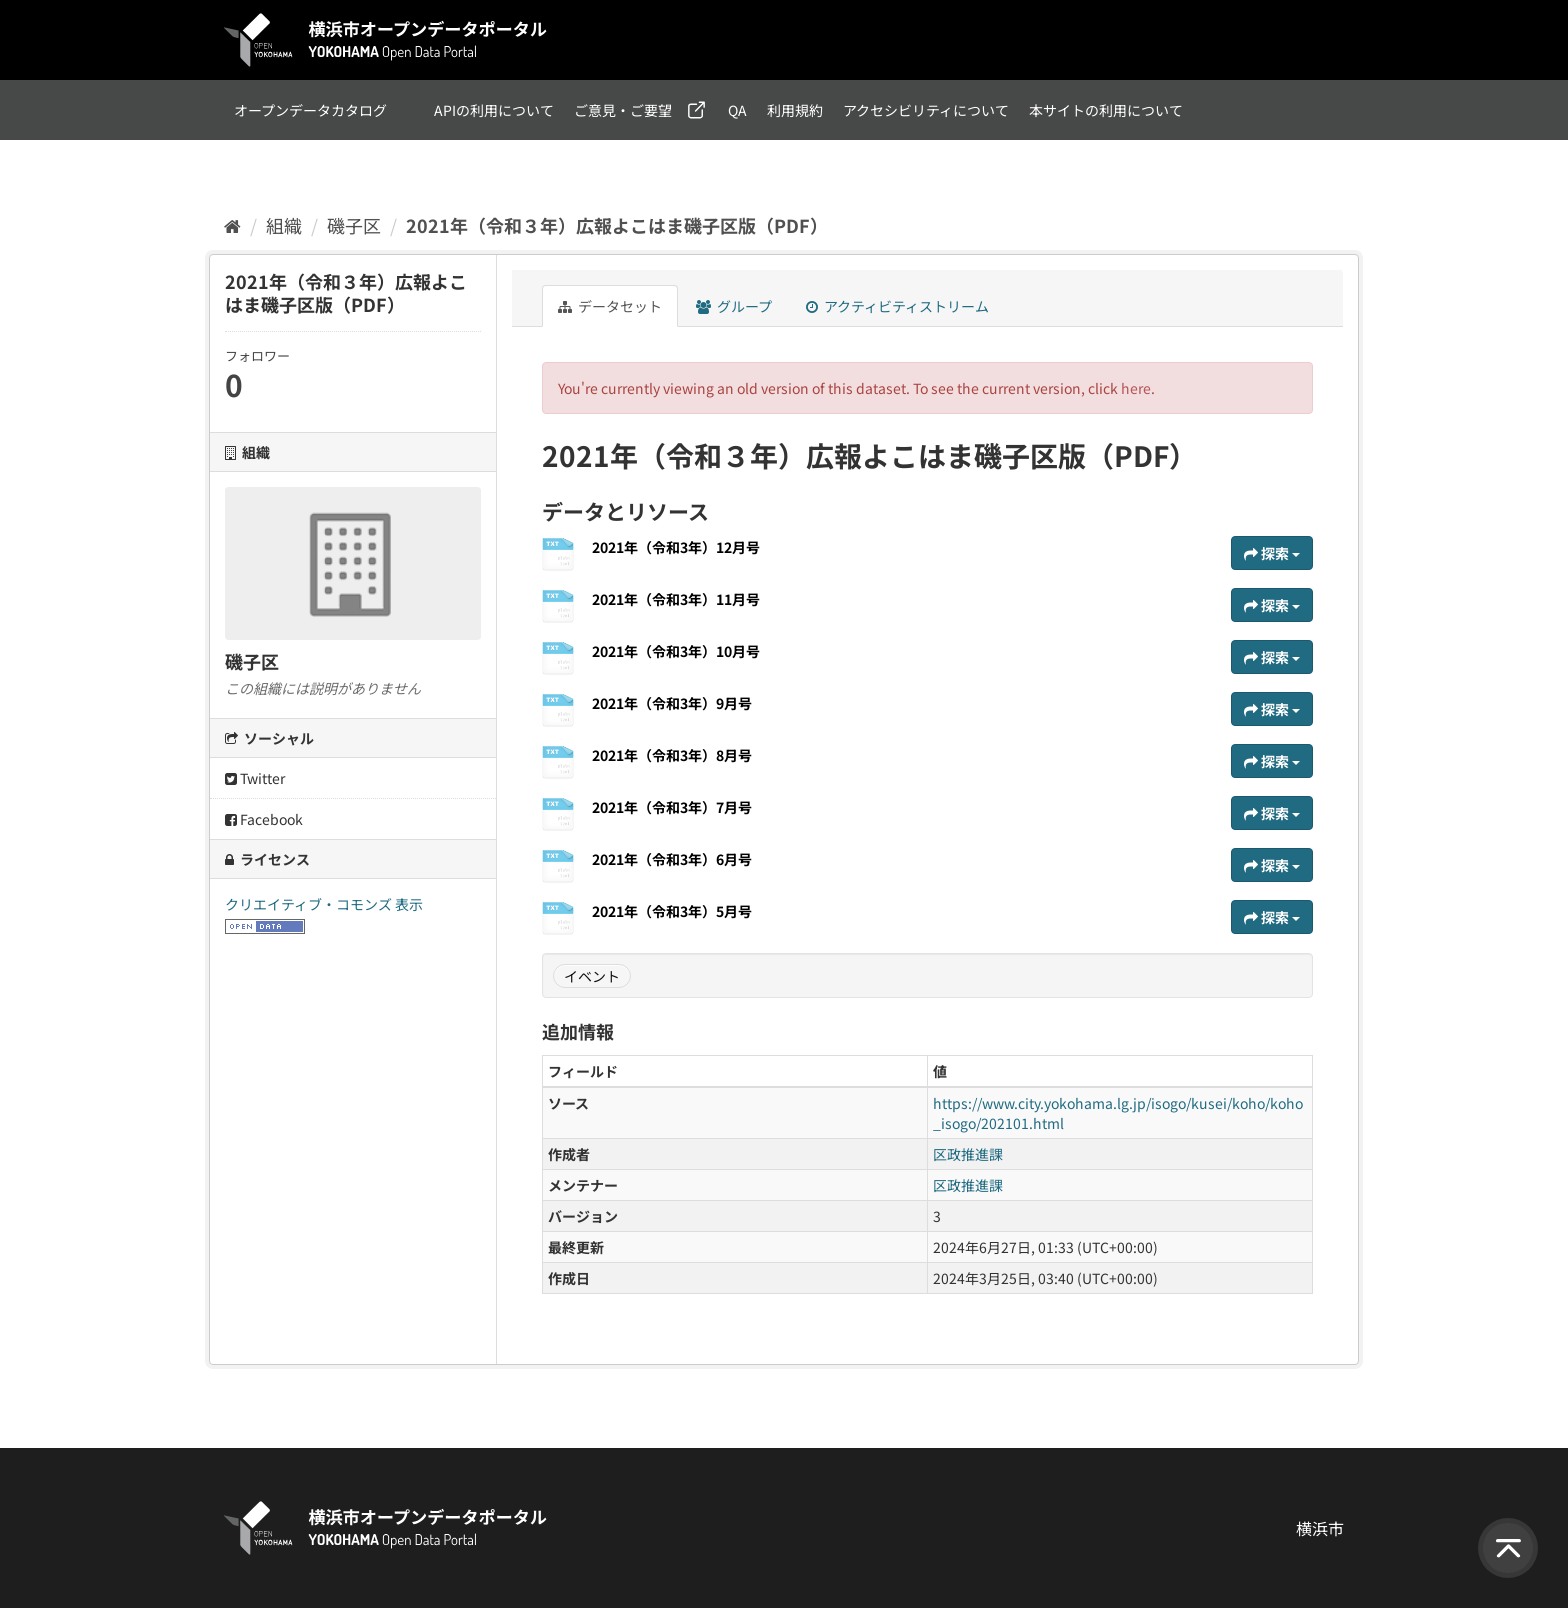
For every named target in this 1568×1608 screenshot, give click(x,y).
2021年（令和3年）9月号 (672, 703)
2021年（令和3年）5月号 (672, 911)
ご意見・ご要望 (623, 110)
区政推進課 (968, 1154)
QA (737, 110)
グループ (734, 306)
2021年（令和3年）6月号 (672, 859)
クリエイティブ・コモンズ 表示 (324, 904)
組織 (284, 225)
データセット (610, 306)
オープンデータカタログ (310, 110)
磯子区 (354, 225)
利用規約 (795, 110)
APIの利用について (494, 110)
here (1136, 388)
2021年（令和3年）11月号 (676, 599)
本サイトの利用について (1106, 110)
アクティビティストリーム (897, 306)
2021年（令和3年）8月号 (672, 755)
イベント (592, 976)
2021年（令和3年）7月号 (672, 807)
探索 (1272, 553)
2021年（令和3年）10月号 (676, 651)
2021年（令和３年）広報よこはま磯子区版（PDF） (617, 225)
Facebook (264, 819)
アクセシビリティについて (926, 110)
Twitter (255, 778)
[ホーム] (232, 225)
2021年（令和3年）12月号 (676, 547)
